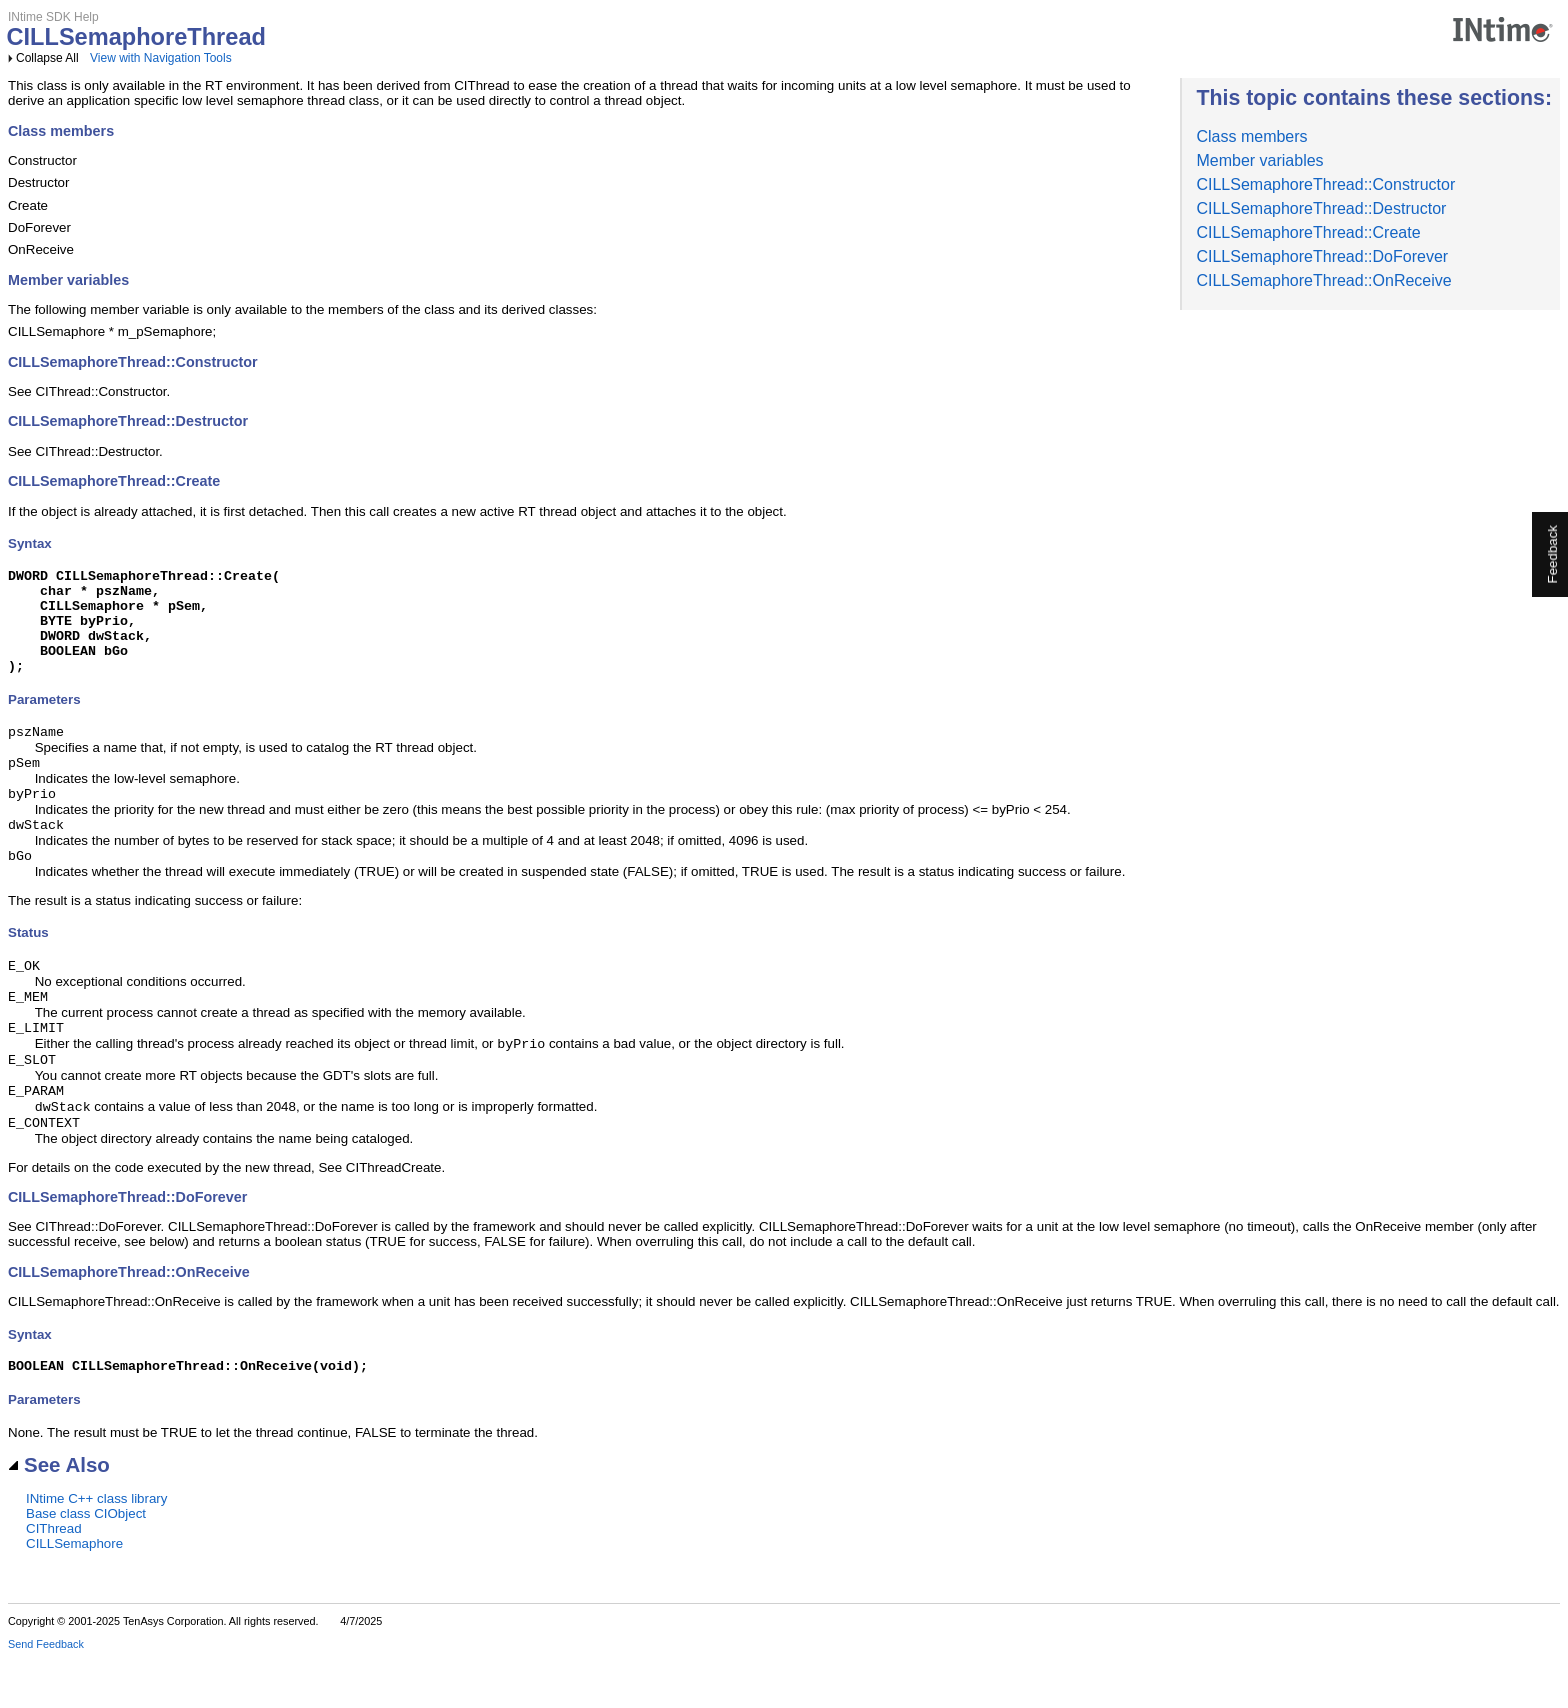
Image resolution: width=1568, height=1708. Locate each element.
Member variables (1259, 160)
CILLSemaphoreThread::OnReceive (1323, 280)
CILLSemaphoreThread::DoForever (1322, 256)
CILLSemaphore (74, 1593)
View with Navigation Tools (161, 58)
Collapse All (47, 58)
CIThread (54, 1578)
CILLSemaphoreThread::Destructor (1321, 208)
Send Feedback (46, 1694)
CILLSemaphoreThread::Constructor (1325, 184)
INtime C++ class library (96, 1548)
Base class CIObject (86, 1563)
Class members (1251, 136)
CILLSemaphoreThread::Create (1308, 232)
